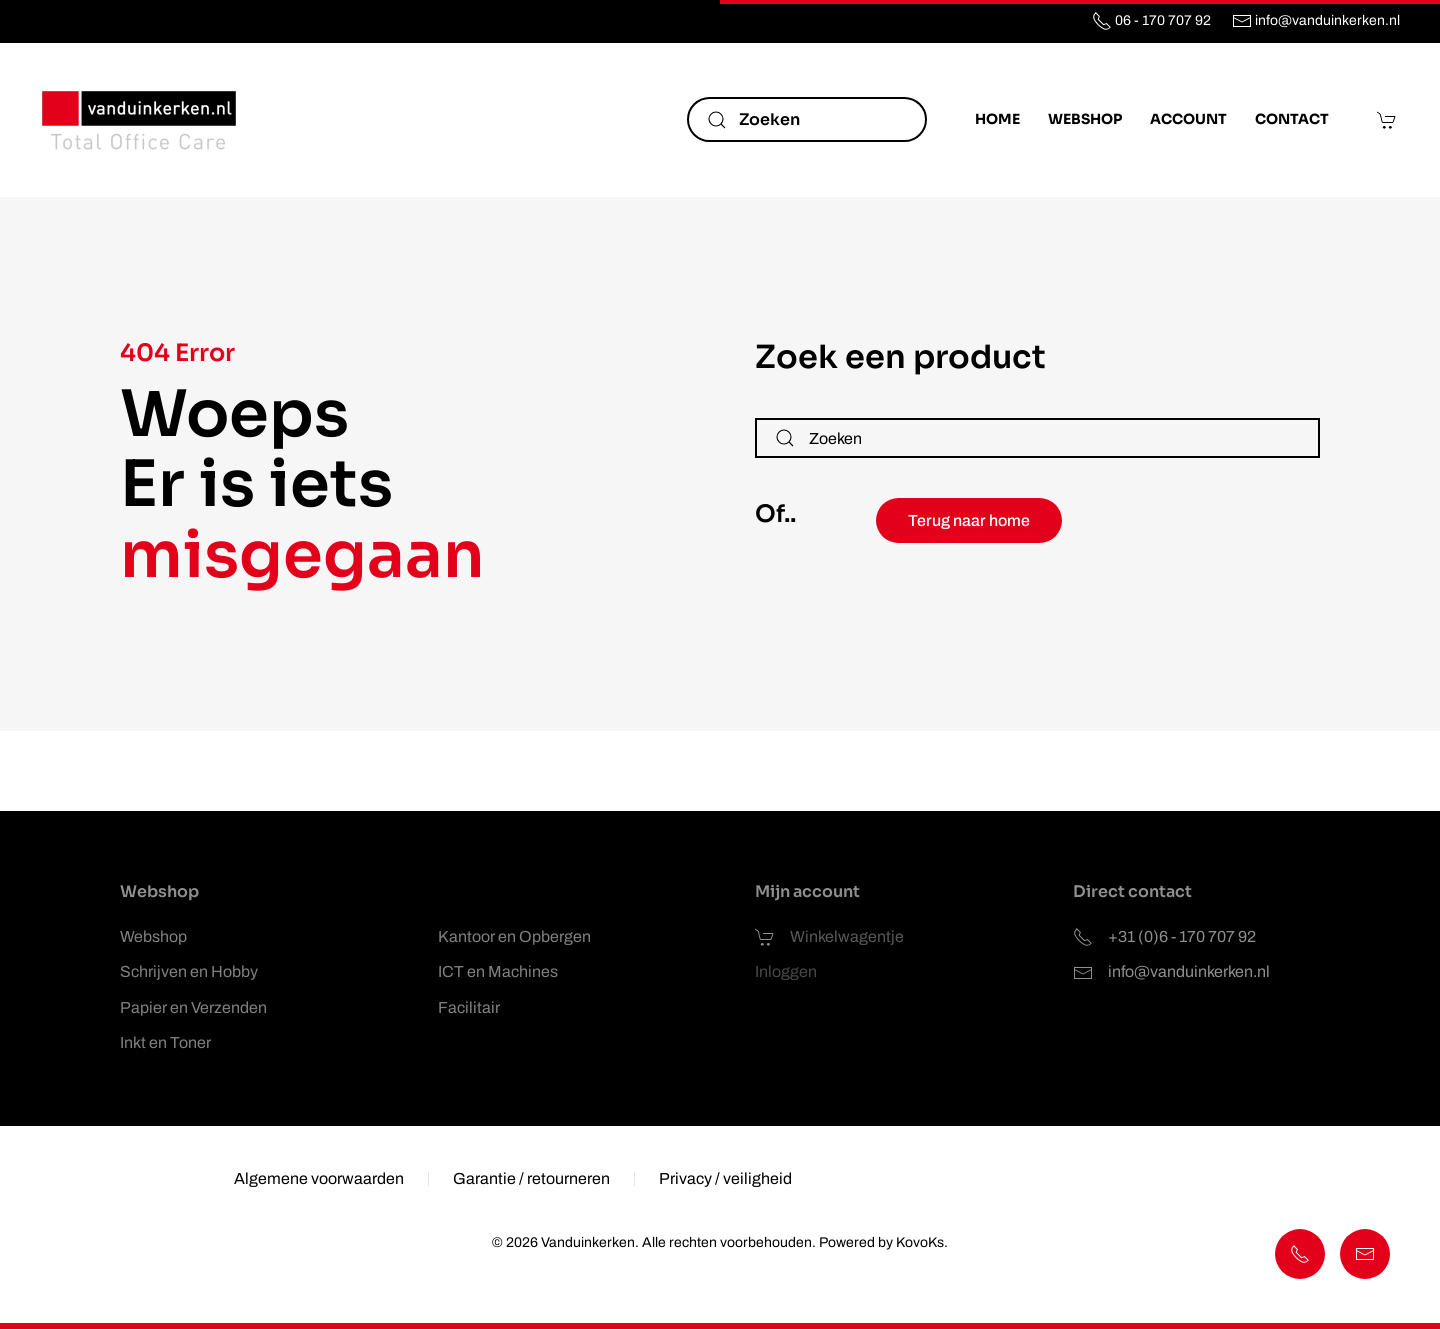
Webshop (153, 936)
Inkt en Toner (165, 1042)
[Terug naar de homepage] (140, 120)
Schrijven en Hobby (189, 971)
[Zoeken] (807, 119)
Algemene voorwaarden (319, 1181)
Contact (1292, 119)
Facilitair (469, 1007)
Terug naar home (969, 520)
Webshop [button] (1085, 119)
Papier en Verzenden (193, 1007)
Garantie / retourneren (531, 1181)
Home (997, 119)
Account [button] (1188, 119)
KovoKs (918, 1242)
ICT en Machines (498, 971)
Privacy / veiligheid (725, 1181)
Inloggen (786, 971)
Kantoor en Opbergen (514, 936)
